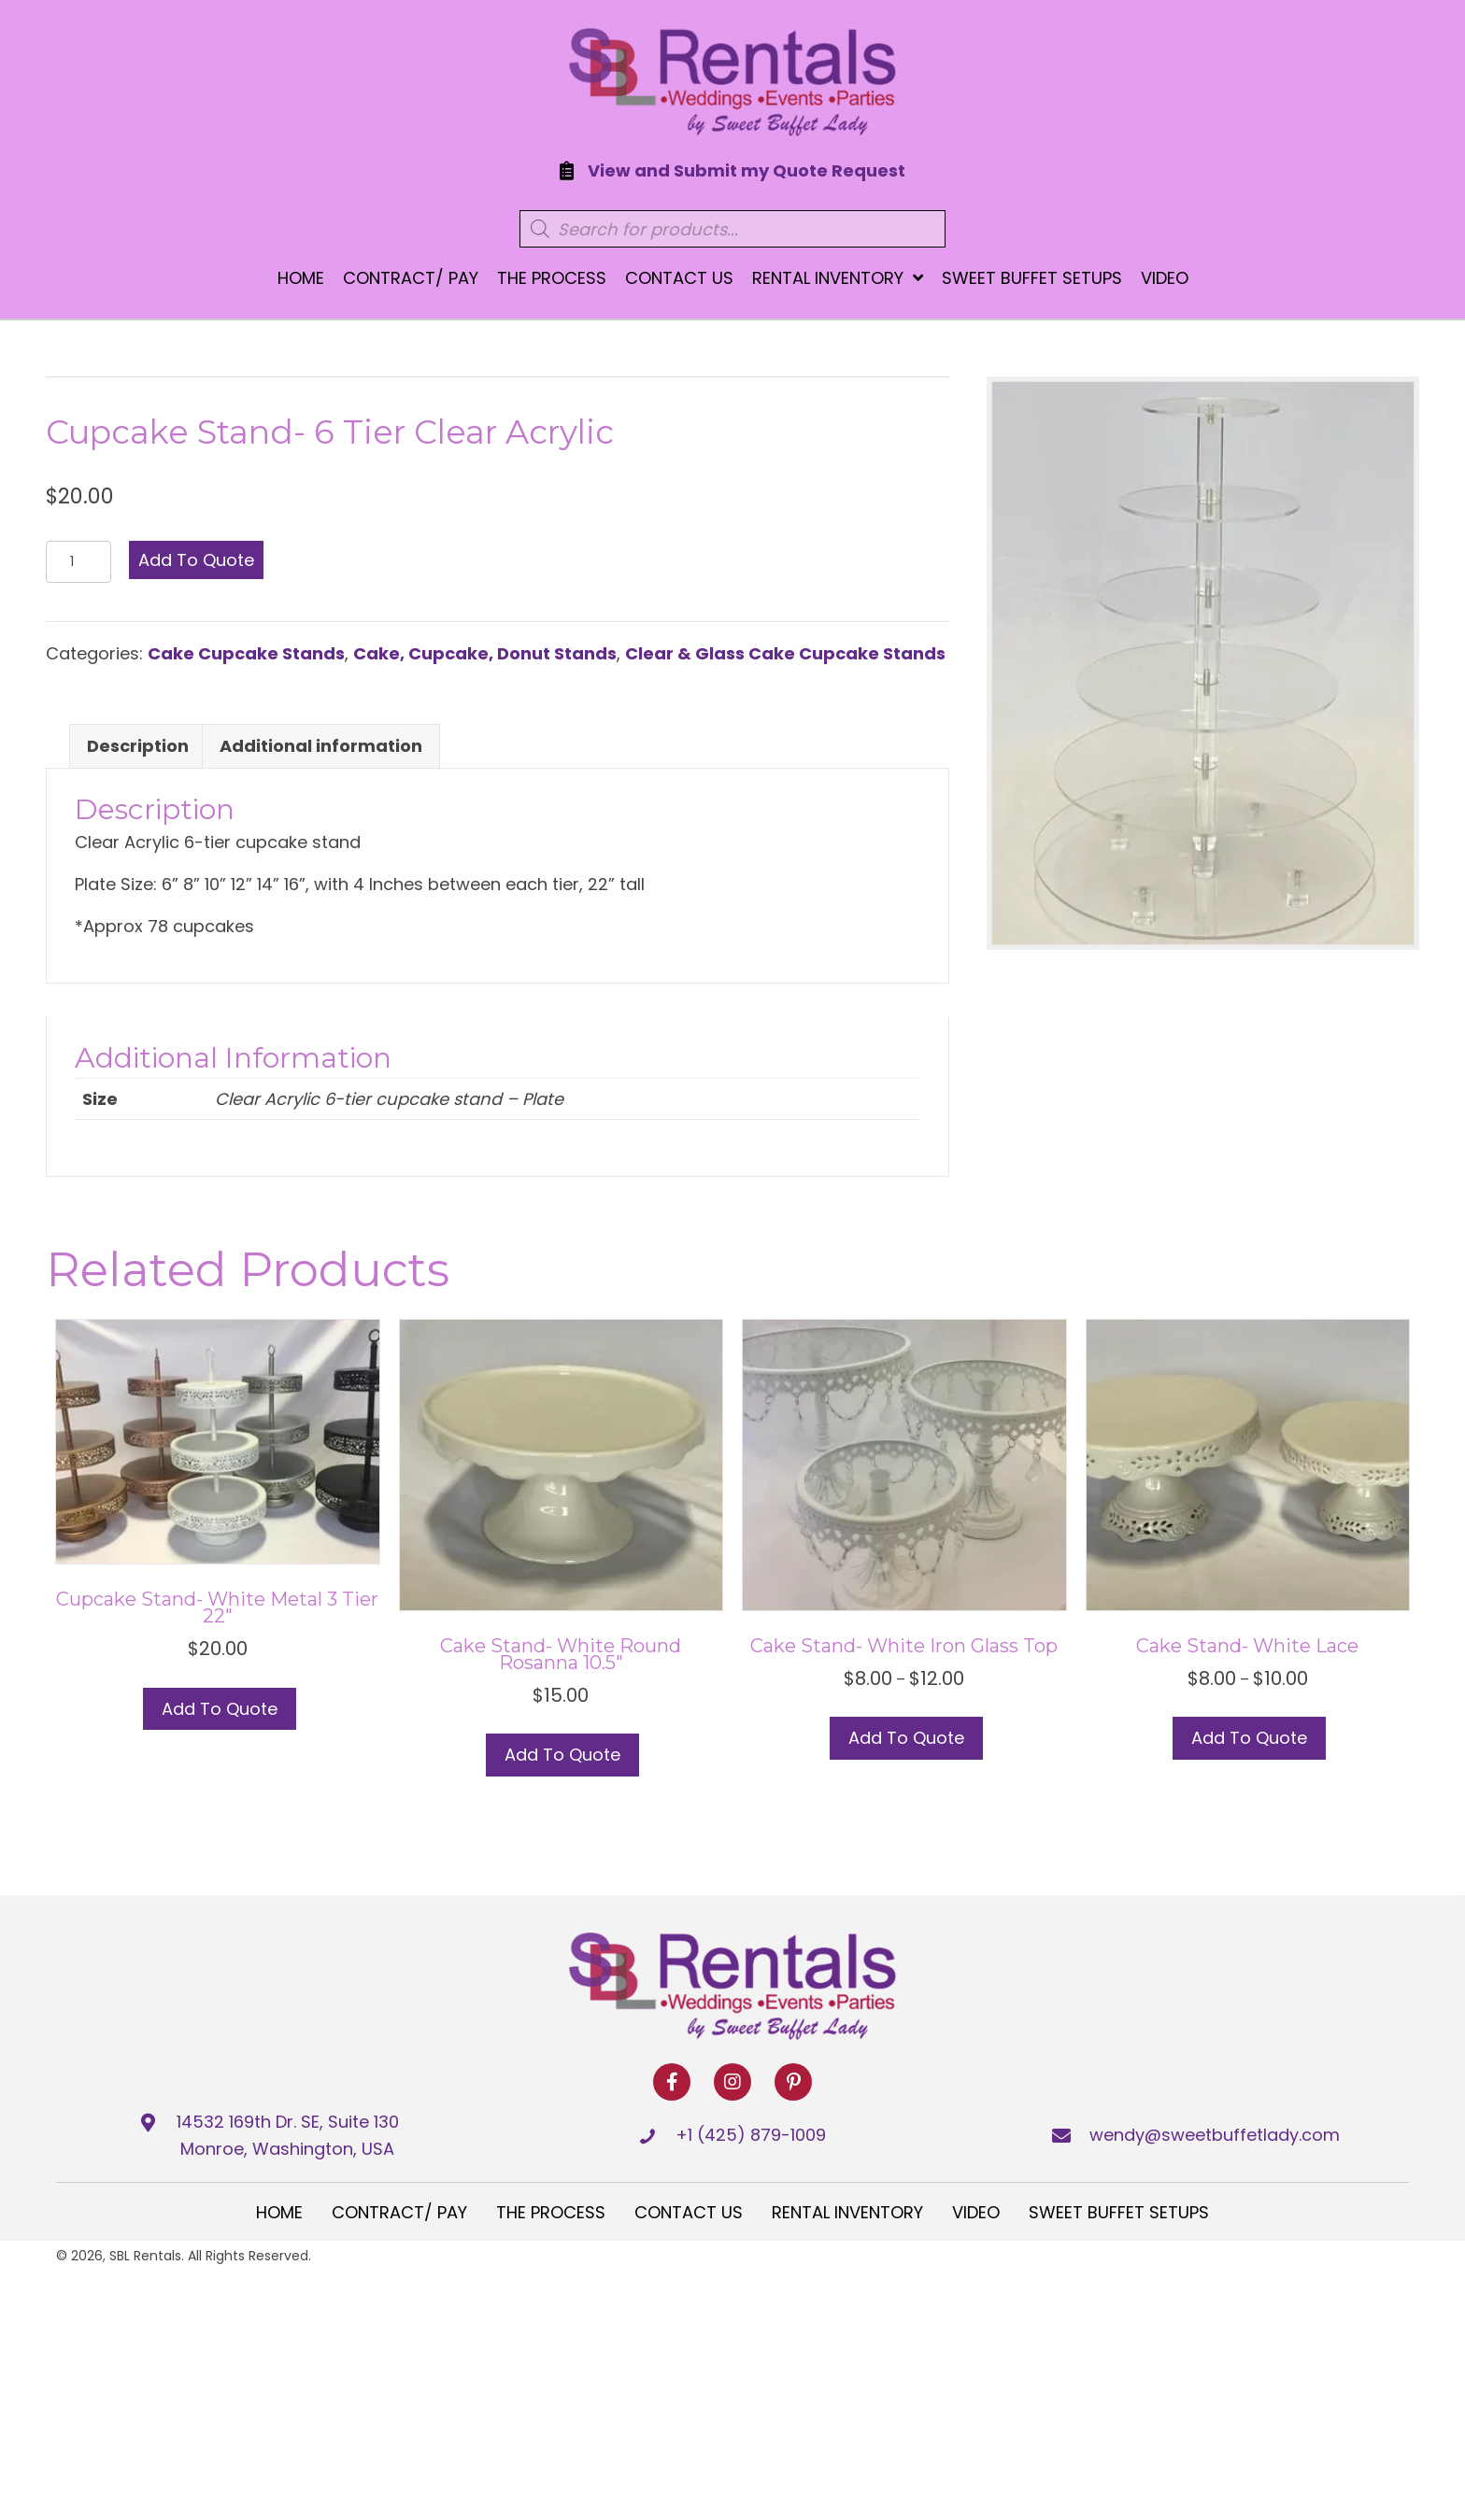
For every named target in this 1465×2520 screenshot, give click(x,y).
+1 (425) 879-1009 (751, 2134)
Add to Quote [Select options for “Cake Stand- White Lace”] (1249, 1737)
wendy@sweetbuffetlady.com (1214, 2134)
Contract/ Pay (399, 2212)
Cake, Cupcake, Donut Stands (485, 653)
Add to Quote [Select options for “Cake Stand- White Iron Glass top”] (906, 1737)
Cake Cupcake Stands (246, 653)
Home (279, 2212)
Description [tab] (138, 745)
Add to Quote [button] (219, 1708)
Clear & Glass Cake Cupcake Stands (785, 653)
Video (976, 2212)
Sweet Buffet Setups (1119, 2212)
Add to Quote (196, 560)
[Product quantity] (78, 562)
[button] (671, 2082)
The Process (550, 2212)
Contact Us (688, 2212)
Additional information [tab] (321, 745)
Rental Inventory (847, 2212)
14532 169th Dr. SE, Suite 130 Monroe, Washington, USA (288, 2135)
